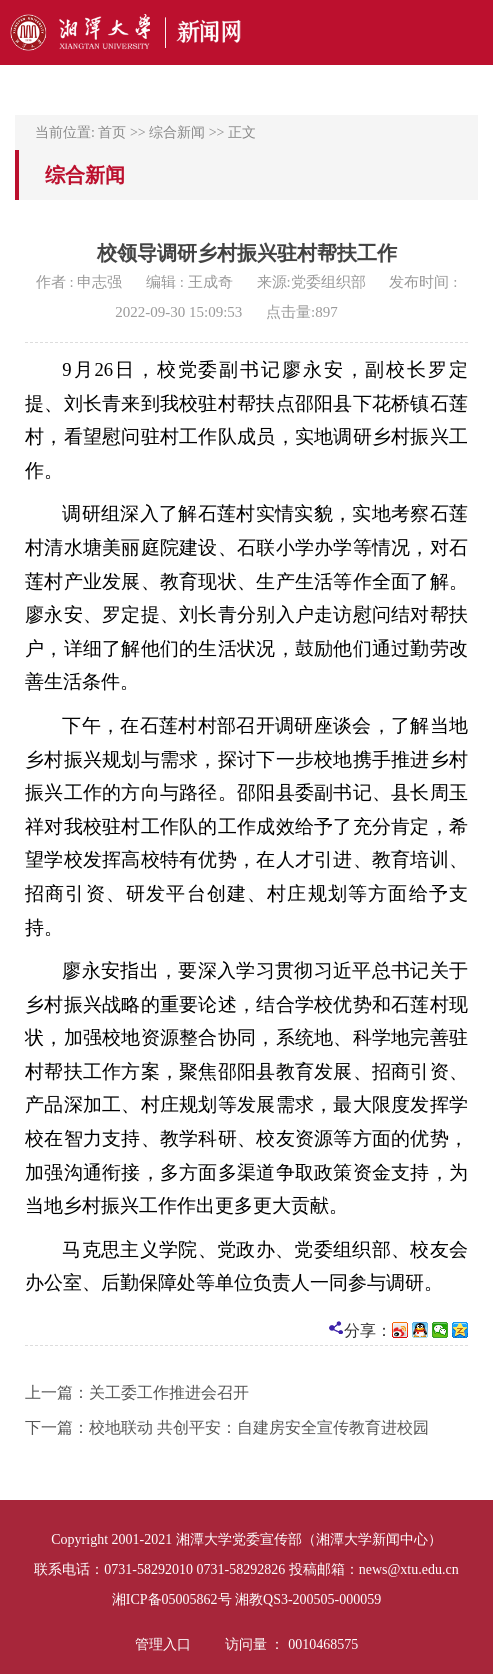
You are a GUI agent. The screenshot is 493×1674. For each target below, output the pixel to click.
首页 (112, 132)
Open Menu (468, 32)
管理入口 (163, 1644)
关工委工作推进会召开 (169, 1392)
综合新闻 (177, 132)
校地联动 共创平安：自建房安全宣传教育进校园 (259, 1427)
